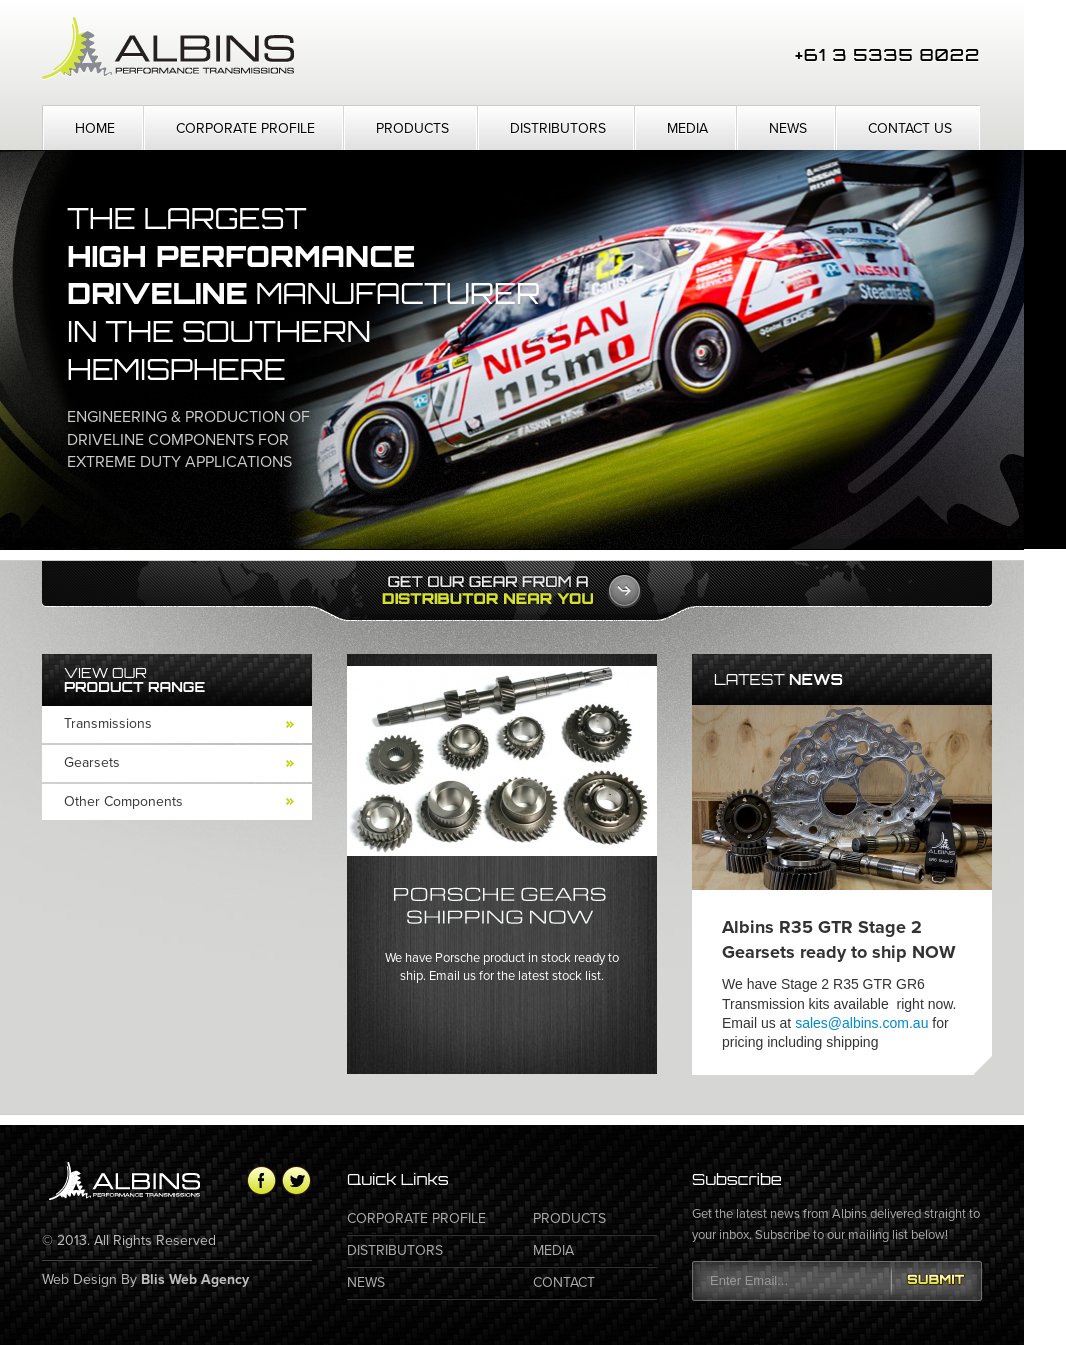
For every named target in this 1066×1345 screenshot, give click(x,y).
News (788, 128)
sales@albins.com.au (861, 1023)
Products (412, 128)
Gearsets (92, 762)
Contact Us (910, 128)
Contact (564, 1282)
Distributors (558, 128)
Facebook (261, 1180)
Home (95, 128)
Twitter (296, 1180)
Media (687, 128)
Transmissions (108, 723)
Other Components (123, 801)
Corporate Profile (245, 128)
